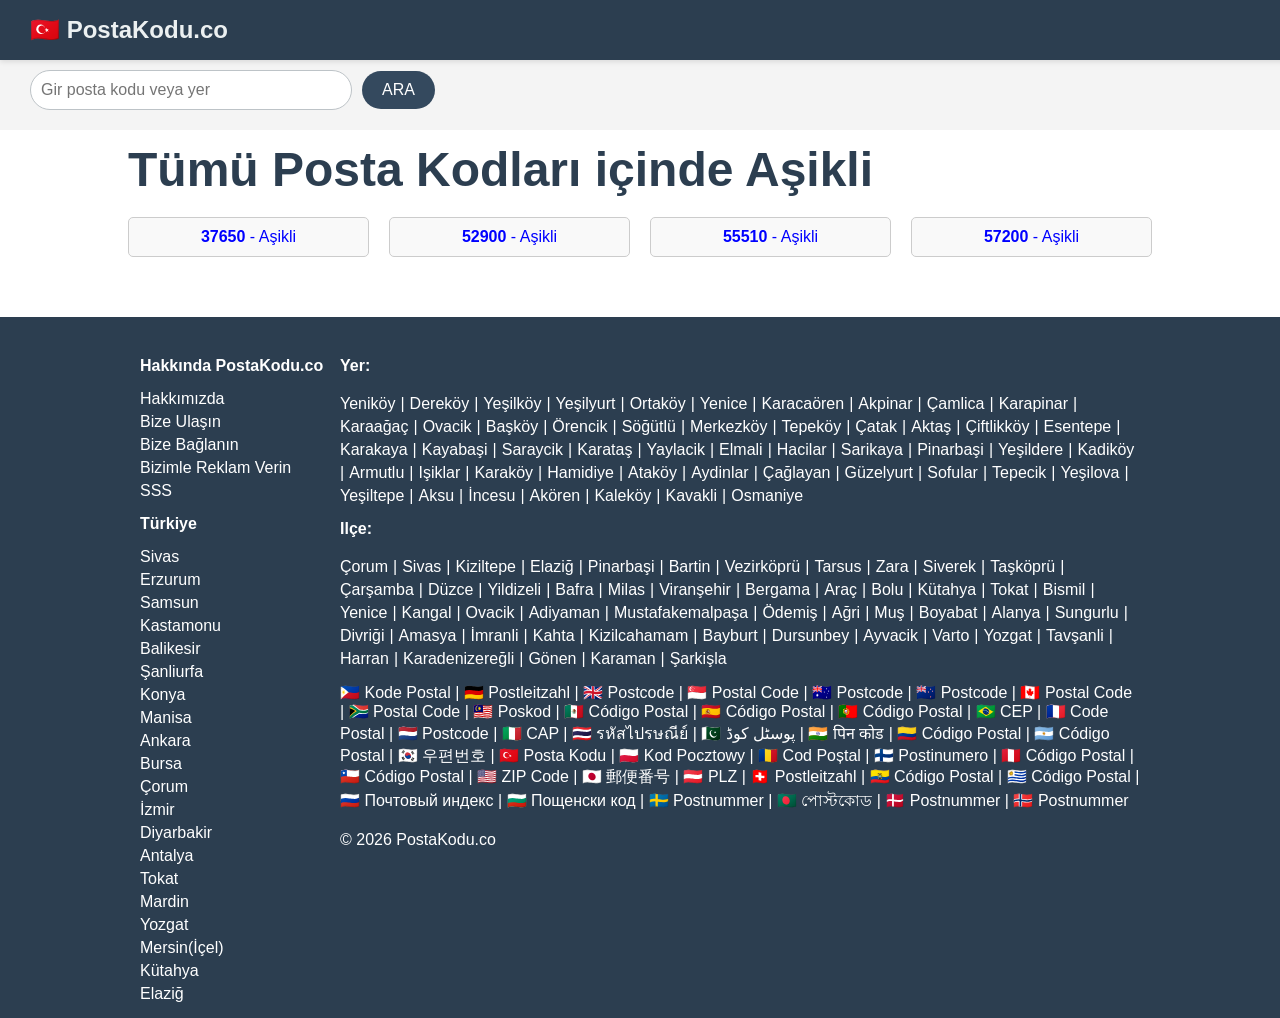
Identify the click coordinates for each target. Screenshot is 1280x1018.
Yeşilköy (512, 403)
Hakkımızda (182, 398)
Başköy (512, 426)
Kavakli (691, 495)
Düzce (450, 589)
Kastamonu (180, 625)
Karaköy (503, 472)
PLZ (722, 776)
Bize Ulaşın (180, 421)
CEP (1016, 711)
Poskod (524, 711)
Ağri (846, 612)
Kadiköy (1105, 449)
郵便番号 (638, 776)
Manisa (166, 717)
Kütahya (169, 970)
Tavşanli (1075, 635)
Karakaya (374, 449)
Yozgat (164, 924)
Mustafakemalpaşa (681, 612)
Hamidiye (580, 472)
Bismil (1064, 589)
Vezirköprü (763, 566)
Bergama (777, 589)
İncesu (491, 495)
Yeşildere (1030, 449)
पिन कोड (858, 733)
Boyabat (948, 612)
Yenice (723, 403)
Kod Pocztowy (694, 755)
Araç (840, 589)
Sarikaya (872, 449)
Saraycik (532, 449)
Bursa (161, 763)
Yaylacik (676, 449)
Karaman (623, 658)
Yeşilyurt (586, 403)
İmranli (495, 635)
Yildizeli (514, 589)
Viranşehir (695, 589)
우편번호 (454, 755)
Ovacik (447, 426)
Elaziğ (162, 993)
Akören (555, 495)
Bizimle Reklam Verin (215, 467)
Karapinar (1033, 403)
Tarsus (837, 566)
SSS (156, 490)
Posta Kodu (564, 755)
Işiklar (439, 472)
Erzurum (170, 579)
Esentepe (1078, 426)
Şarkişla (698, 658)
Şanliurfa (171, 671)
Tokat (159, 878)
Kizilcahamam (639, 635)
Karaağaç (374, 426)
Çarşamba (377, 589)
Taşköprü (1022, 566)
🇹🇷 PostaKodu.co (129, 29)
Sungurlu (1087, 612)
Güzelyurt (879, 472)
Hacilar (802, 449)
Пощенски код (583, 800)
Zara (892, 566)
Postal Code (755, 692)
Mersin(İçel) (182, 947)
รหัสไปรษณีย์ (642, 733)
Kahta (554, 635)
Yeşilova (1089, 472)
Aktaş (931, 426)
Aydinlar (720, 472)
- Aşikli (248, 236)
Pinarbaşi (950, 449)
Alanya (1016, 612)
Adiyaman (564, 612)
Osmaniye (767, 495)
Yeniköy (367, 403)
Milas (626, 589)
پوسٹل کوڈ (760, 733)
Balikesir (170, 648)
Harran (364, 658)
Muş (889, 612)
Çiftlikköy (997, 426)
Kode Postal (407, 692)
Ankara (165, 740)
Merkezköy (728, 426)
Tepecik (1019, 472)
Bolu (887, 589)
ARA (398, 89)
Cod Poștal (822, 755)
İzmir (157, 809)
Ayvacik (890, 635)
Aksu (437, 495)
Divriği (362, 635)
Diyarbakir (176, 832)
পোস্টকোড (836, 800)
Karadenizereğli (458, 658)
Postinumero (943, 755)
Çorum (164, 786)
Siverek (949, 566)
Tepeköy (812, 426)
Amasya (428, 635)
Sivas (159, 556)
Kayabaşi (455, 449)
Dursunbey (810, 635)
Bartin (690, 566)
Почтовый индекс (428, 800)
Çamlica (956, 403)
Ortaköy (658, 403)
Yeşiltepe (372, 495)
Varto (950, 635)
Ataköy (652, 472)
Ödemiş (789, 612)
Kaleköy (622, 495)
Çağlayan (797, 472)
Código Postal (639, 711)
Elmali (741, 449)
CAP (542, 733)
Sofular (952, 472)
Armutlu (376, 472)
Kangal (427, 612)
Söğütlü (649, 426)
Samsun (169, 602)
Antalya (166, 855)
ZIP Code (535, 776)
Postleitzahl (529, 692)
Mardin (164, 901)
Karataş (604, 449)
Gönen (552, 658)
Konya (162, 694)
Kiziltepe (485, 566)
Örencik (579, 426)
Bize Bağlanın (189, 444)
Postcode (641, 692)
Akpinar (885, 403)
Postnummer (718, 800)
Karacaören (802, 403)
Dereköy (440, 403)
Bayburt (729, 635)
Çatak (876, 426)
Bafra (574, 589)
